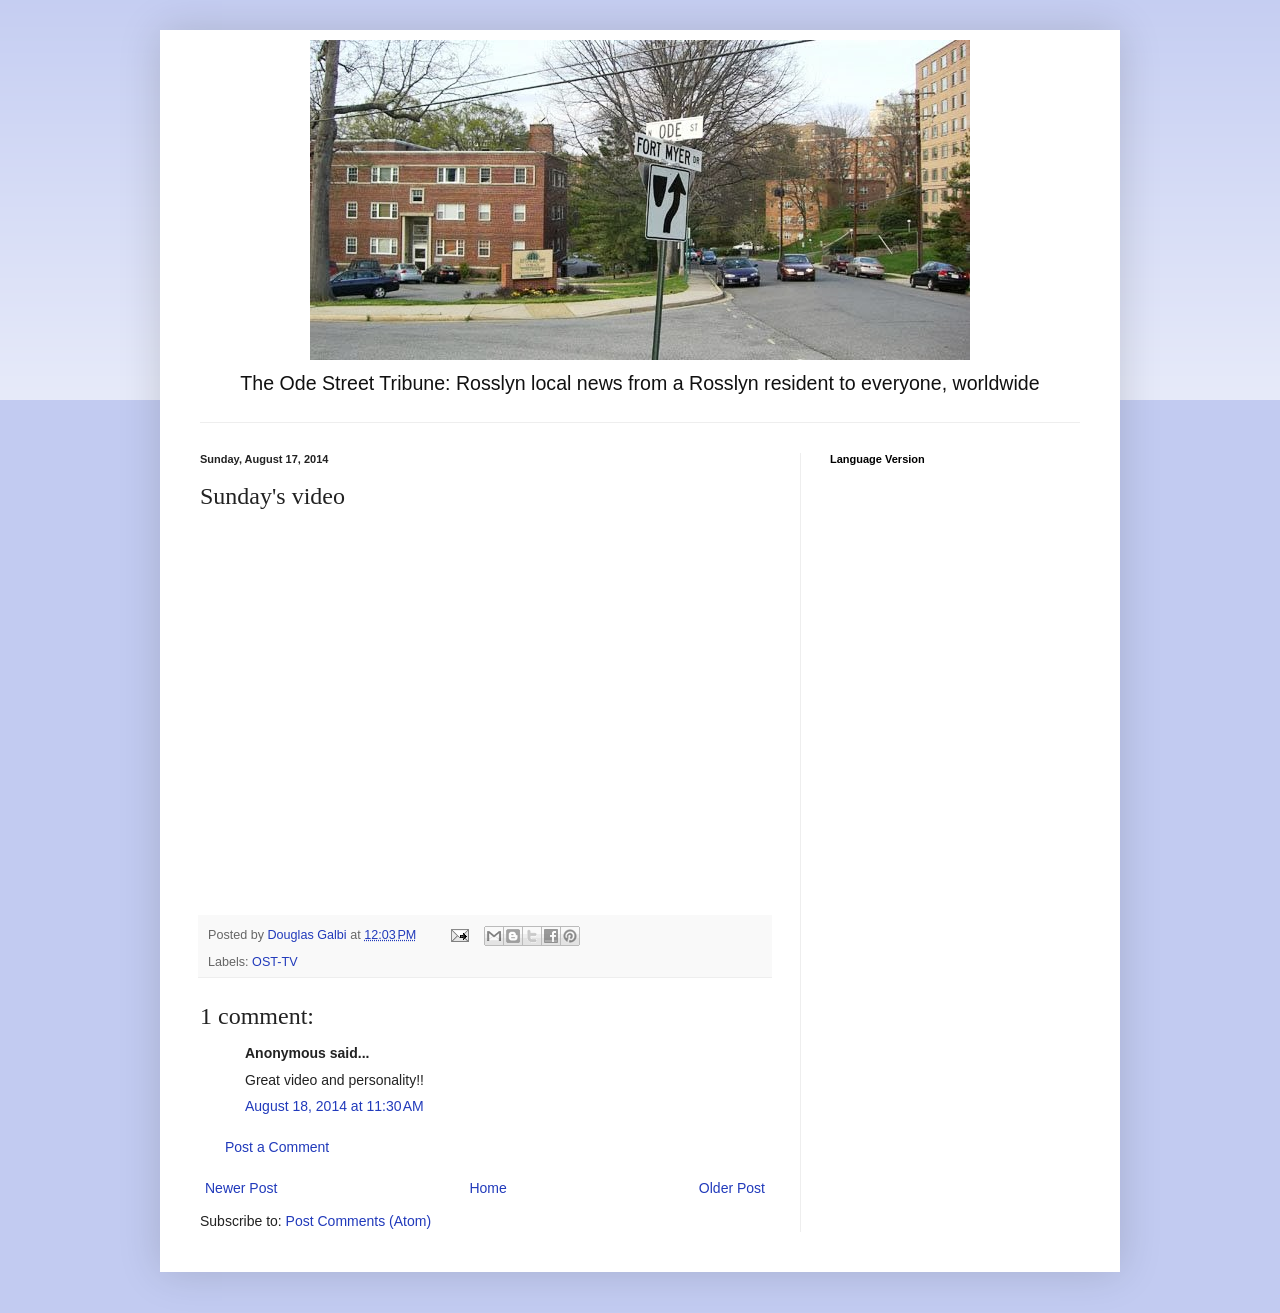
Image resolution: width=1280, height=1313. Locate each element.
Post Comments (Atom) (358, 1221)
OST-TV (274, 962)
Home (487, 1188)
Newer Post (241, 1188)
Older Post (732, 1188)
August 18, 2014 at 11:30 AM (334, 1106)
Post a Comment (277, 1147)
